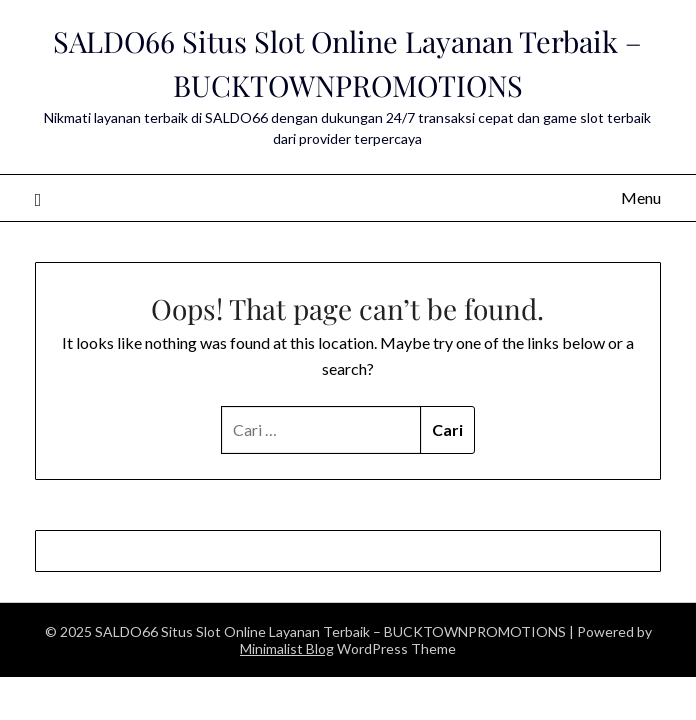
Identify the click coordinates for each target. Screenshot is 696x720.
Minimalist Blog (287, 648)
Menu (641, 197)
